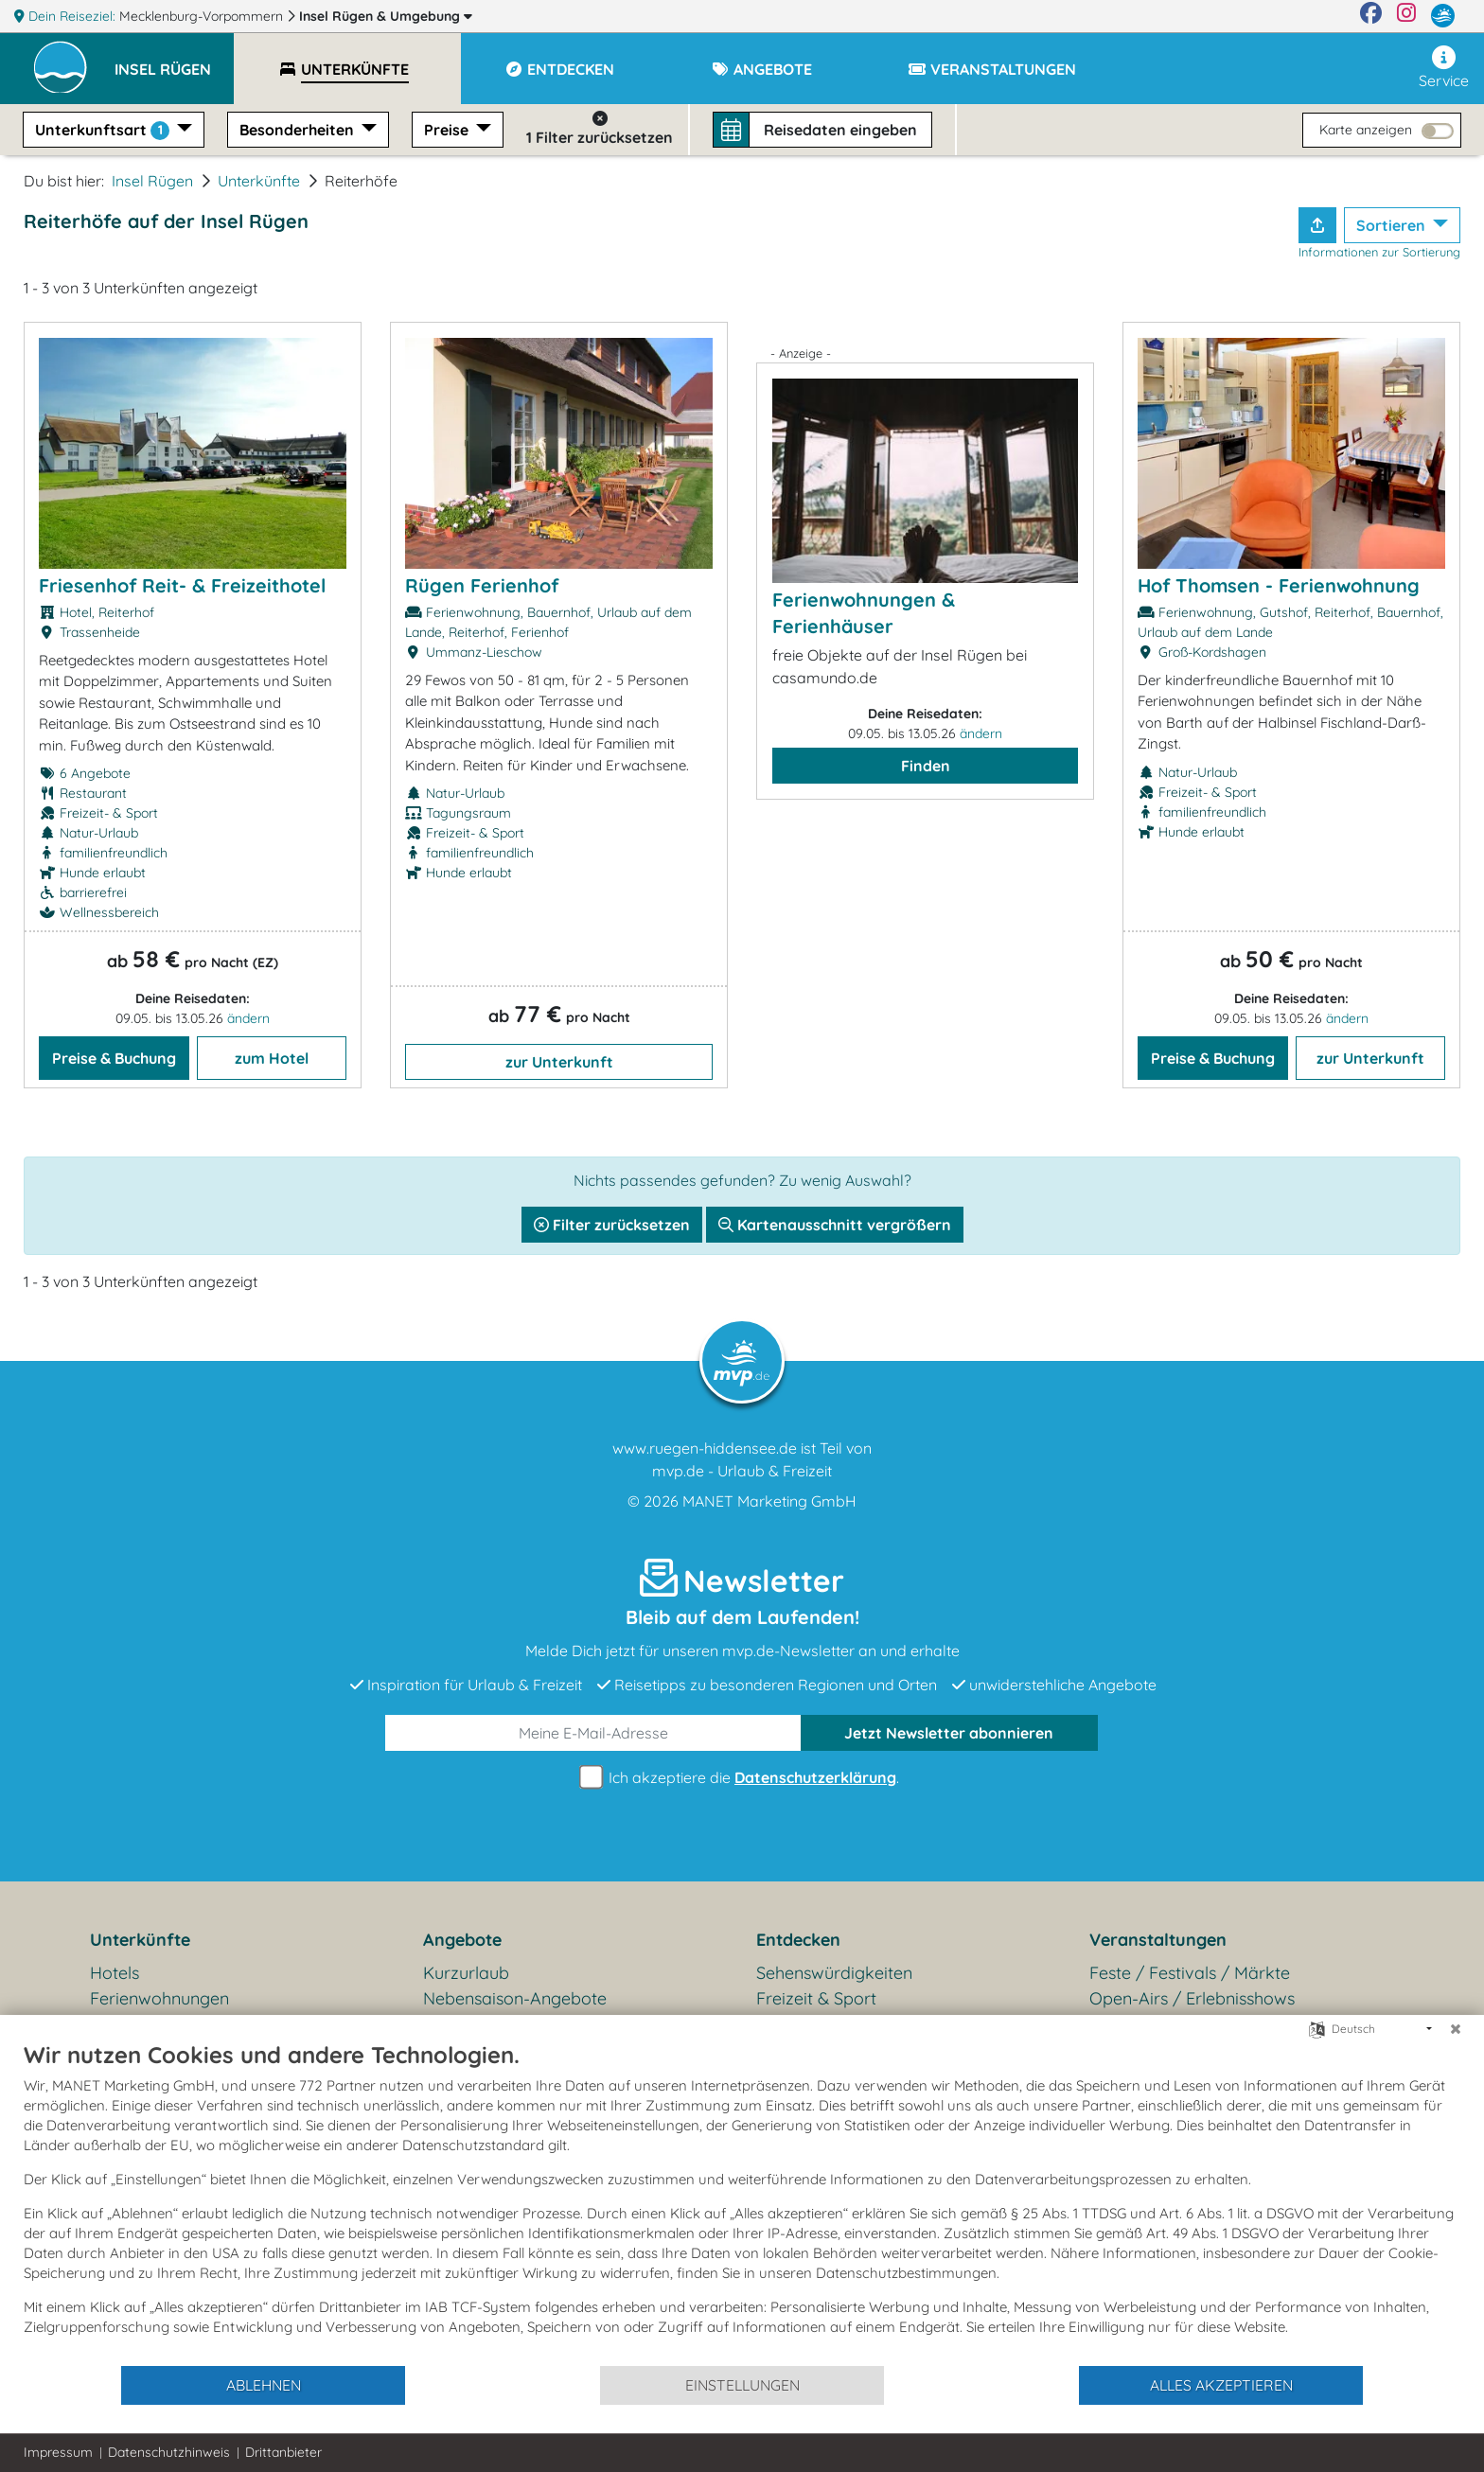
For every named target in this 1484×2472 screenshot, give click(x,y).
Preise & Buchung (114, 1058)
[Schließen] (1455, 2029)
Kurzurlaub (466, 1973)
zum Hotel (272, 1058)
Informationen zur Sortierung (1379, 251)
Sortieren (1392, 225)
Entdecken (798, 1940)
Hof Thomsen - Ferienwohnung (1279, 585)
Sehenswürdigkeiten (834, 1973)
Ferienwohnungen (159, 1998)
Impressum (58, 2452)
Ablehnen (263, 2384)
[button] (174, 60)
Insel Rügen (385, 16)
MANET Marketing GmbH (769, 1501)
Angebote (462, 1940)
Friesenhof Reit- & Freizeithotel (182, 585)
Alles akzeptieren (1221, 2384)
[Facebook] (1371, 16)
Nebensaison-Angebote (515, 1998)
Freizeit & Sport (816, 1998)
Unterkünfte (259, 180)
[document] (742, 2202)
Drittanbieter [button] (283, 2452)
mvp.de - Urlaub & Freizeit (742, 1470)
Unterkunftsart (104, 130)
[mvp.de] (1443, 16)
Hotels (114, 1973)
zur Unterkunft (559, 1061)
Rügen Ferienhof (481, 585)
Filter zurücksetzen (612, 1224)
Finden (925, 765)
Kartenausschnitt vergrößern (834, 1224)
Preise (448, 129)
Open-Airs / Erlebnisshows (1192, 1998)
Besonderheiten (298, 129)
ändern (248, 1018)
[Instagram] (1406, 16)
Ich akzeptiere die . (742, 1778)
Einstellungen (742, 2384)
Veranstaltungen (1158, 1940)
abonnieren (948, 1733)
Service (1444, 67)
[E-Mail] (593, 1733)
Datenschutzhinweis (169, 2452)
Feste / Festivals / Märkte (1189, 1973)
